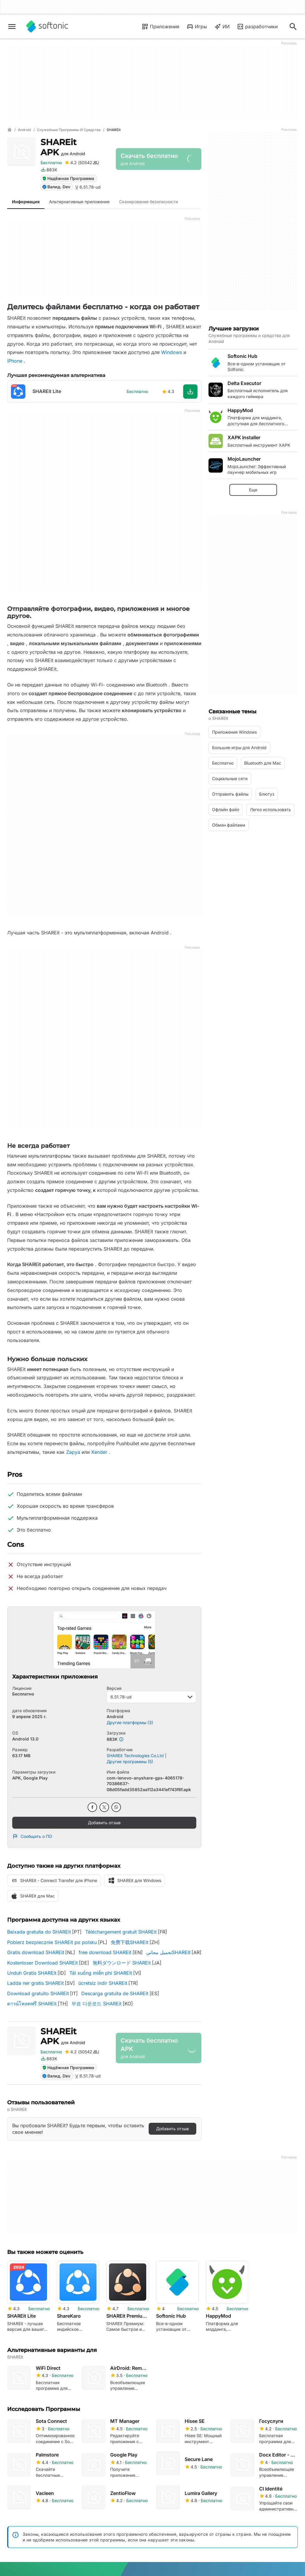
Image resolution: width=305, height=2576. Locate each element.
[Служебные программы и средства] (69, 130)
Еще (253, 489)
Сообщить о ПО (32, 1836)
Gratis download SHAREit (35, 1952)
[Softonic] (47, 26)
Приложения (160, 26)
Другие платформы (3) (130, 1722)
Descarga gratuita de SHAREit (114, 1993)
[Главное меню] (12, 26)
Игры (196, 26)
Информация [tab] (26, 201)
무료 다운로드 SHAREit (96, 2004)
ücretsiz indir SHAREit (102, 1983)
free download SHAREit (105, 1952)
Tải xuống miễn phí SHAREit (100, 1973)
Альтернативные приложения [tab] (79, 201)
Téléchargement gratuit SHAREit (121, 1932)
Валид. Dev (56, 186)
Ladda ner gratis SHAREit (35, 1983)
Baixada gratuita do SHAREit (39, 1932)
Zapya (73, 1452)
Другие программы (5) (130, 1761)
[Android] (24, 130)
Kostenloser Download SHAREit (42, 1963)
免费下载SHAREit (129, 1942)
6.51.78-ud (151, 1696)
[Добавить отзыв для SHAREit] (81, 163)
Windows (171, 352)
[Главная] (9, 130)
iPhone (14, 361)
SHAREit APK (63, 147)
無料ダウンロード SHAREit (122, 1963)
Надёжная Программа (68, 178)
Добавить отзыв (104, 1822)
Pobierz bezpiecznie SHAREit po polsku (52, 1942)
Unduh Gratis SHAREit (31, 1973)
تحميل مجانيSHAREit (168, 1952)
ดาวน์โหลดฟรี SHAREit (32, 2004)
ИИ (222, 26)
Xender (99, 1452)
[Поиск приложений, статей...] (293, 26)
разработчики (257, 26)
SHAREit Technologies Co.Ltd (135, 1755)
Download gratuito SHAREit (38, 1993)
